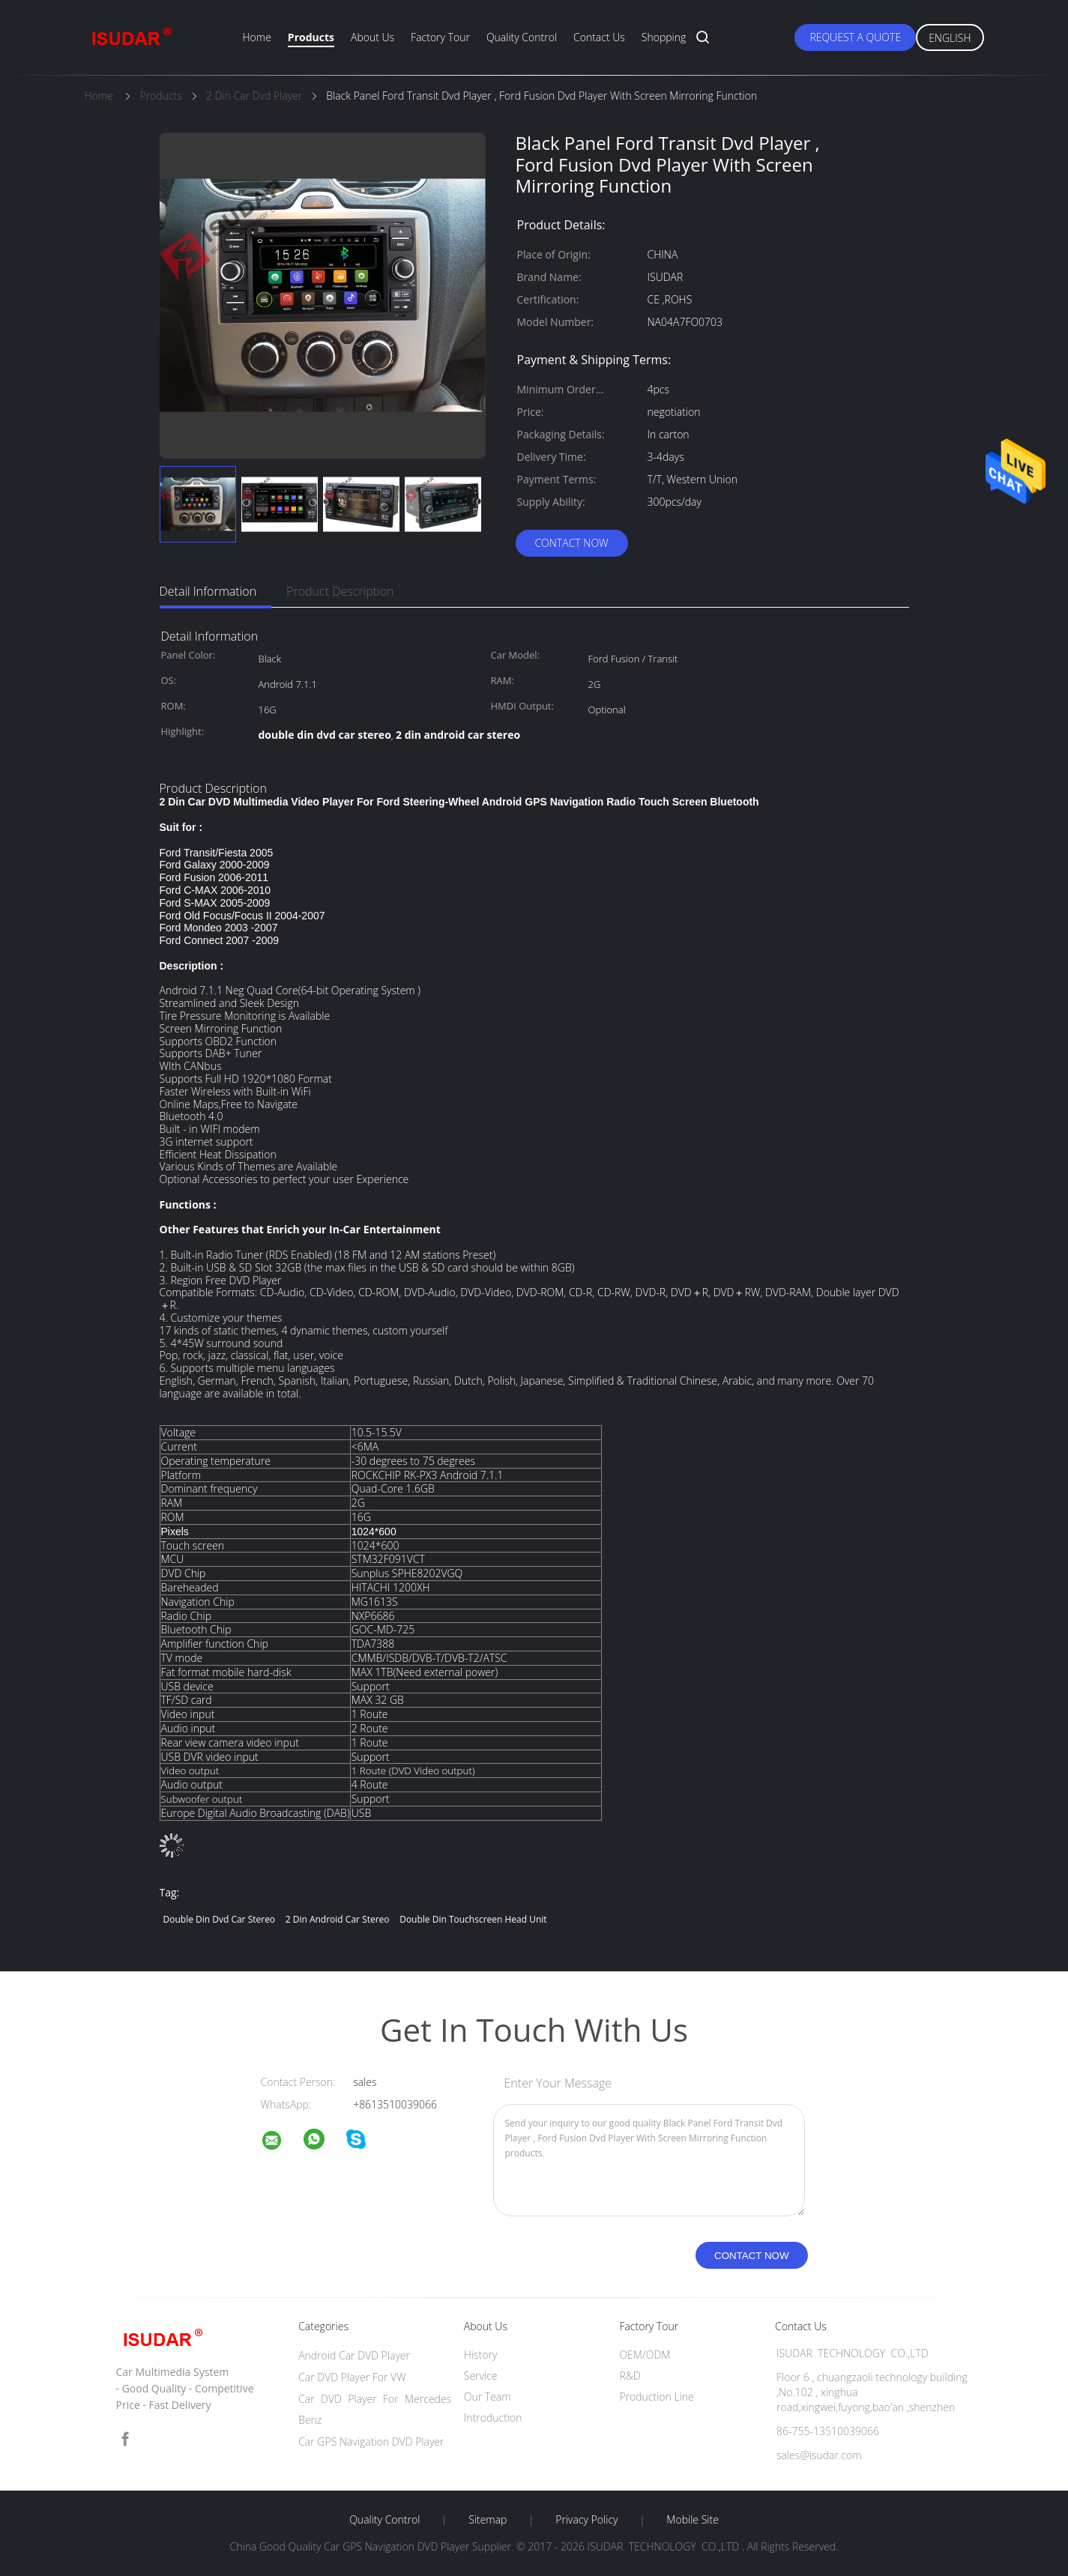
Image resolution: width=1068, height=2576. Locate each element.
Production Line (656, 2396)
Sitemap (487, 2520)
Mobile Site (692, 2520)
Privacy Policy (586, 2520)
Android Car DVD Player (354, 2355)
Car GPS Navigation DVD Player (371, 2441)
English (950, 38)
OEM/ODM (644, 2354)
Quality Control (521, 37)
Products (311, 37)
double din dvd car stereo (219, 1919)
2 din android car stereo (338, 1919)
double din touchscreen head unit (472, 1919)
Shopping (664, 37)
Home (257, 37)
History (481, 2354)
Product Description (339, 591)
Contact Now (571, 543)
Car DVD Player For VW (352, 2377)
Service (481, 2375)
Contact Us (599, 37)
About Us (372, 37)
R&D (629, 2375)
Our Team (487, 2396)
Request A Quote (855, 37)
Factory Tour (440, 37)
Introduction (493, 2417)
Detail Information (208, 591)
